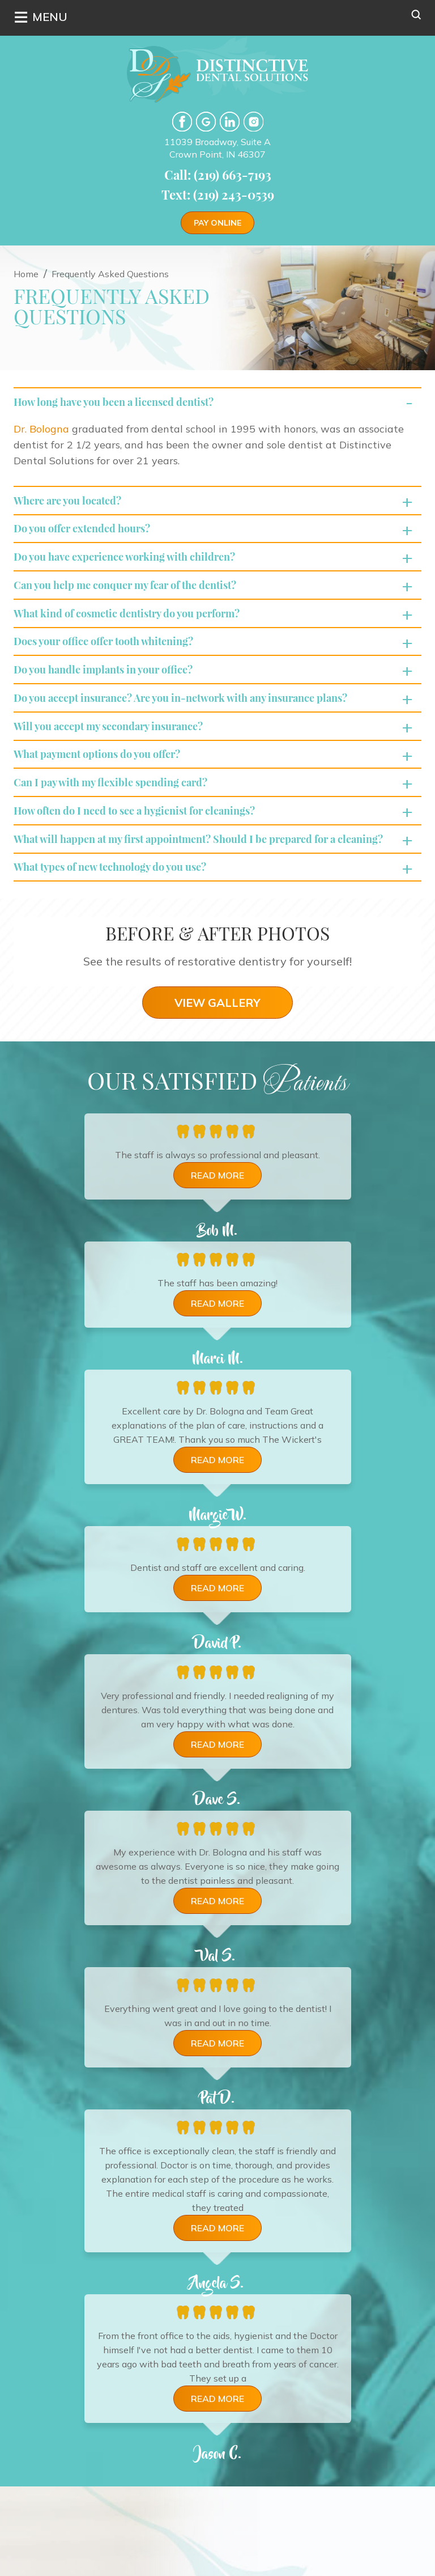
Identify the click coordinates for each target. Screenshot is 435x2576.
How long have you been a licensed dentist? (125, 403)
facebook (182, 122)
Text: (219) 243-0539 (217, 194)
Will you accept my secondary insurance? (119, 759)
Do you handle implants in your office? (113, 696)
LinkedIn (230, 122)
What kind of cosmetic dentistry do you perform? (140, 632)
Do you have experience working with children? (136, 569)
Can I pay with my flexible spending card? (121, 823)
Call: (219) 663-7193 (217, 174)
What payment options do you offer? (107, 791)
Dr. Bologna (41, 432)
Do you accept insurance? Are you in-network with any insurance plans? (199, 727)
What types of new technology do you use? (121, 931)
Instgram (253, 122)
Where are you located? (74, 505)
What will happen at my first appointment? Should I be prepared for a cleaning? (193, 893)
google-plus (206, 122)
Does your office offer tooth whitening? (114, 664)
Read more (217, 1242)
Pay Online (217, 223)
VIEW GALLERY (217, 1069)
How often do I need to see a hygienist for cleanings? (149, 854)
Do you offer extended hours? (90, 537)
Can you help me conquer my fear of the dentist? (138, 600)
